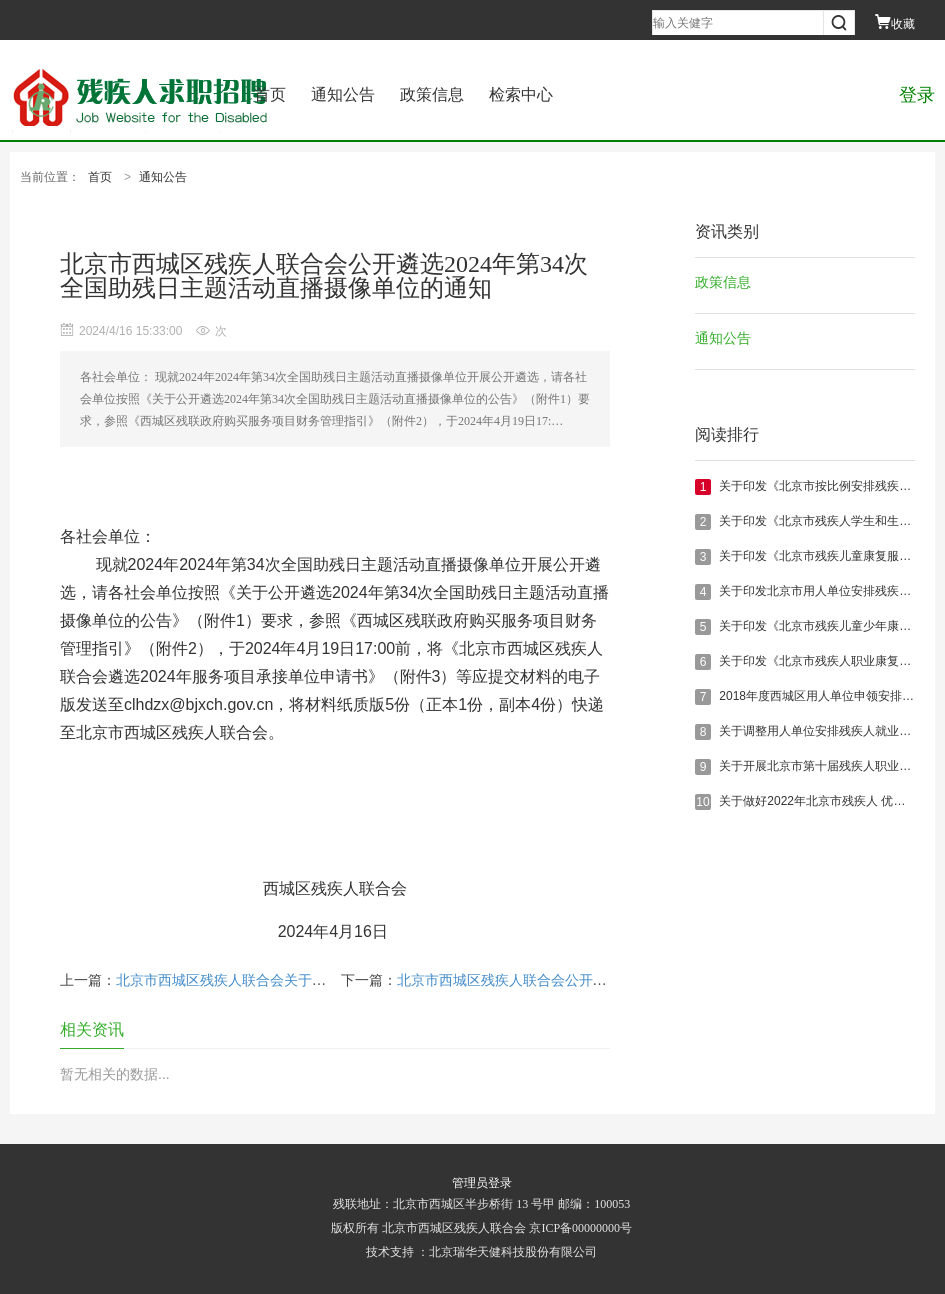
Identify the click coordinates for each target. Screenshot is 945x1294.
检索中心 (521, 94)
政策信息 (432, 94)
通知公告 (343, 94)
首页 (270, 94)
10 (702, 802)
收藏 (895, 24)
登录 (917, 95)
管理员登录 (482, 1183)
